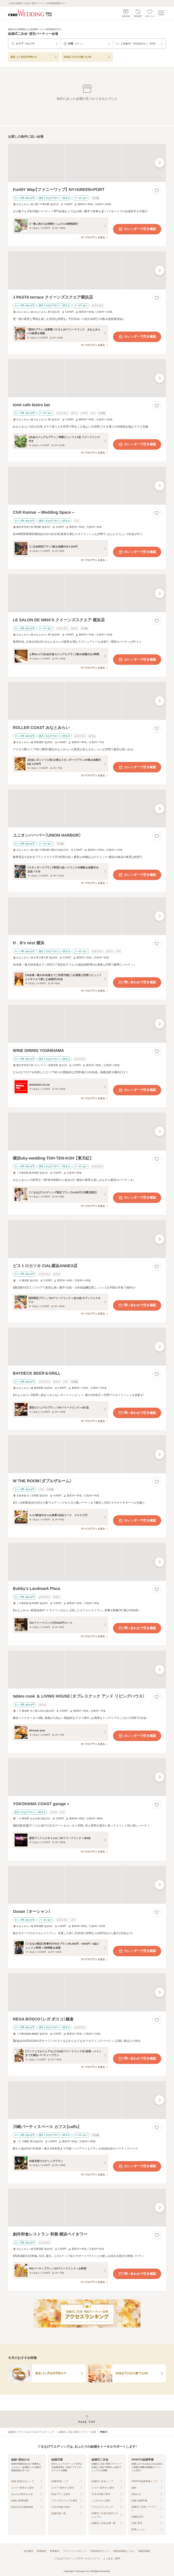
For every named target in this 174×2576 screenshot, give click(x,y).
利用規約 (41, 2551)
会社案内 (28, 2551)
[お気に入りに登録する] (156, 190)
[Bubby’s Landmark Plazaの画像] (87, 1562)
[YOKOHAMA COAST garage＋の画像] (87, 1777)
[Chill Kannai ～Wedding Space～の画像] (87, 486)
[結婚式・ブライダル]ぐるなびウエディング (31, 2432)
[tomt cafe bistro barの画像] (87, 378)
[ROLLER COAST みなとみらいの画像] (87, 701)
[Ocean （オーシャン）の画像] (87, 1885)
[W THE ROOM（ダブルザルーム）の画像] (87, 1454)
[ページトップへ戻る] (87, 2419)
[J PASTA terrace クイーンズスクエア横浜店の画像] (87, 271)
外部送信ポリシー (100, 2551)
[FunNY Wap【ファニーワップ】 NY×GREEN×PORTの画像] (87, 163)
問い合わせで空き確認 (137, 982)
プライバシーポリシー (75, 2551)
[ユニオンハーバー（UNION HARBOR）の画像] (87, 809)
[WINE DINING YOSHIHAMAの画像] (87, 1024)
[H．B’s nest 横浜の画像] (87, 916)
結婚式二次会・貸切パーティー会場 (77, 2432)
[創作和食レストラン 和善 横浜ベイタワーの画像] (87, 2208)
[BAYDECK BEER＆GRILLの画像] (87, 1347)
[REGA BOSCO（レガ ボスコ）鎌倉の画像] (87, 1992)
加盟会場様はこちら (124, 2551)
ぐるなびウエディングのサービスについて (77, 2558)
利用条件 (54, 2551)
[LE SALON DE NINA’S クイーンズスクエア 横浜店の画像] (87, 593)
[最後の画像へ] (159, 163)
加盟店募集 (144, 2551)
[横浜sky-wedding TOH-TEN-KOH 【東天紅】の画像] (87, 1131)
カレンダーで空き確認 (137, 229)
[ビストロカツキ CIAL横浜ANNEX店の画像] (87, 1239)
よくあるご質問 (111, 2558)
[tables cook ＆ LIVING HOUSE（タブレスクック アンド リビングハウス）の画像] (87, 1669)
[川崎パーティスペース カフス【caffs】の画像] (87, 2100)
